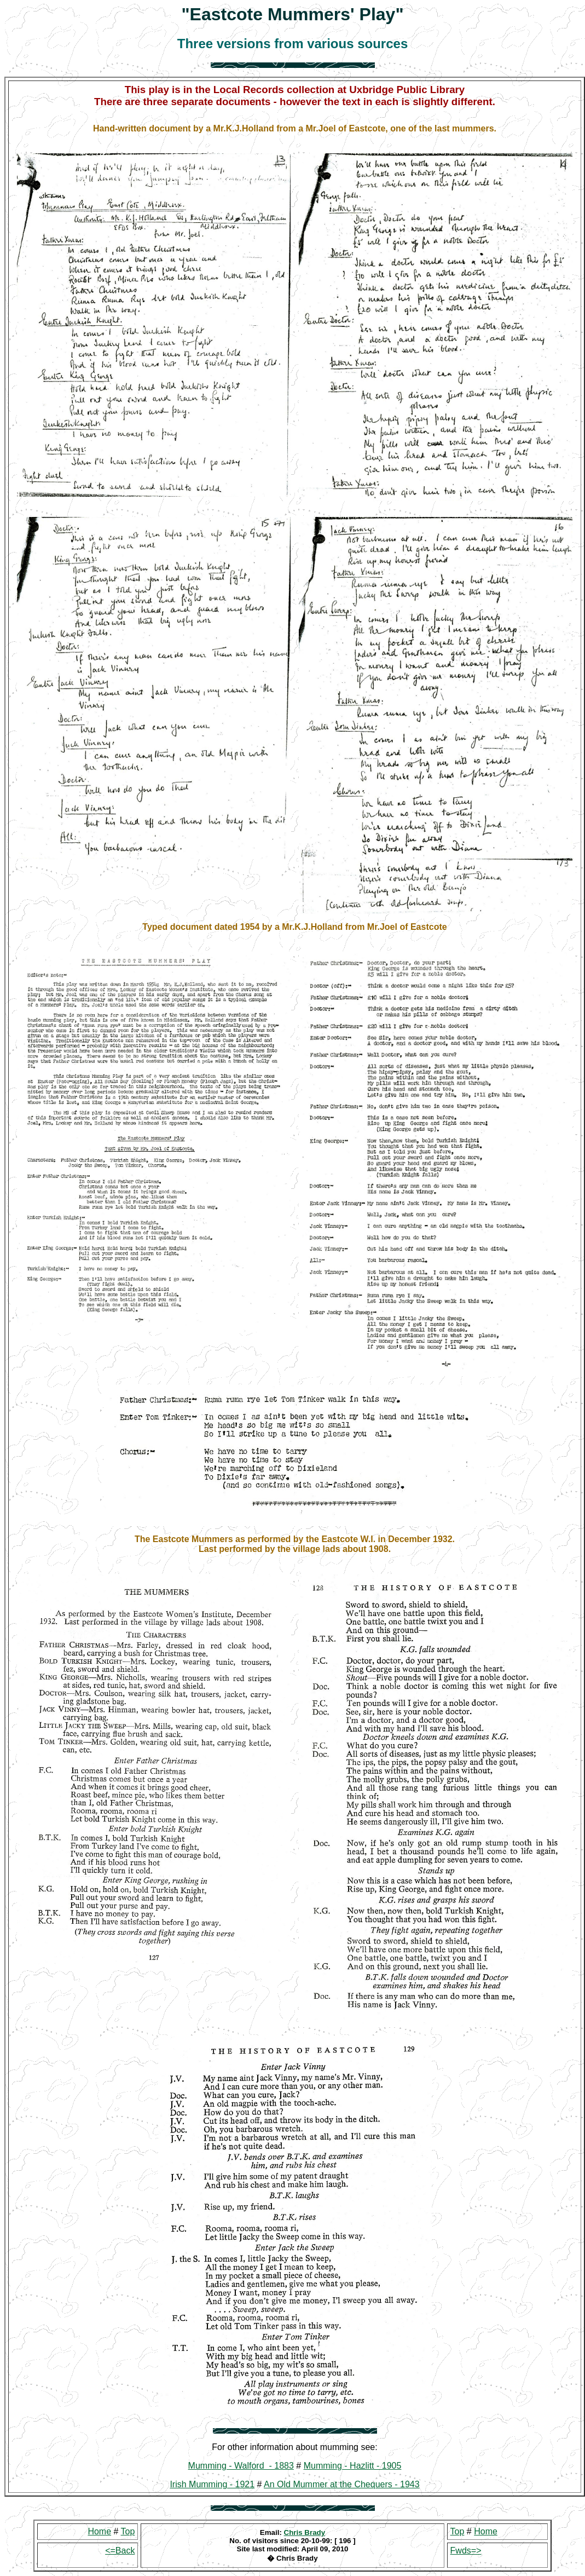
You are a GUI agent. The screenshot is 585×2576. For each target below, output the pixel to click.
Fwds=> (466, 2550)
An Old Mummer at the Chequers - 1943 (342, 2484)
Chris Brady (305, 2532)
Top (128, 2531)
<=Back (120, 2550)
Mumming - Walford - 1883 (241, 2465)
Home (99, 2531)
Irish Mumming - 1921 (212, 2484)
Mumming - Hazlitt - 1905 (353, 2465)
